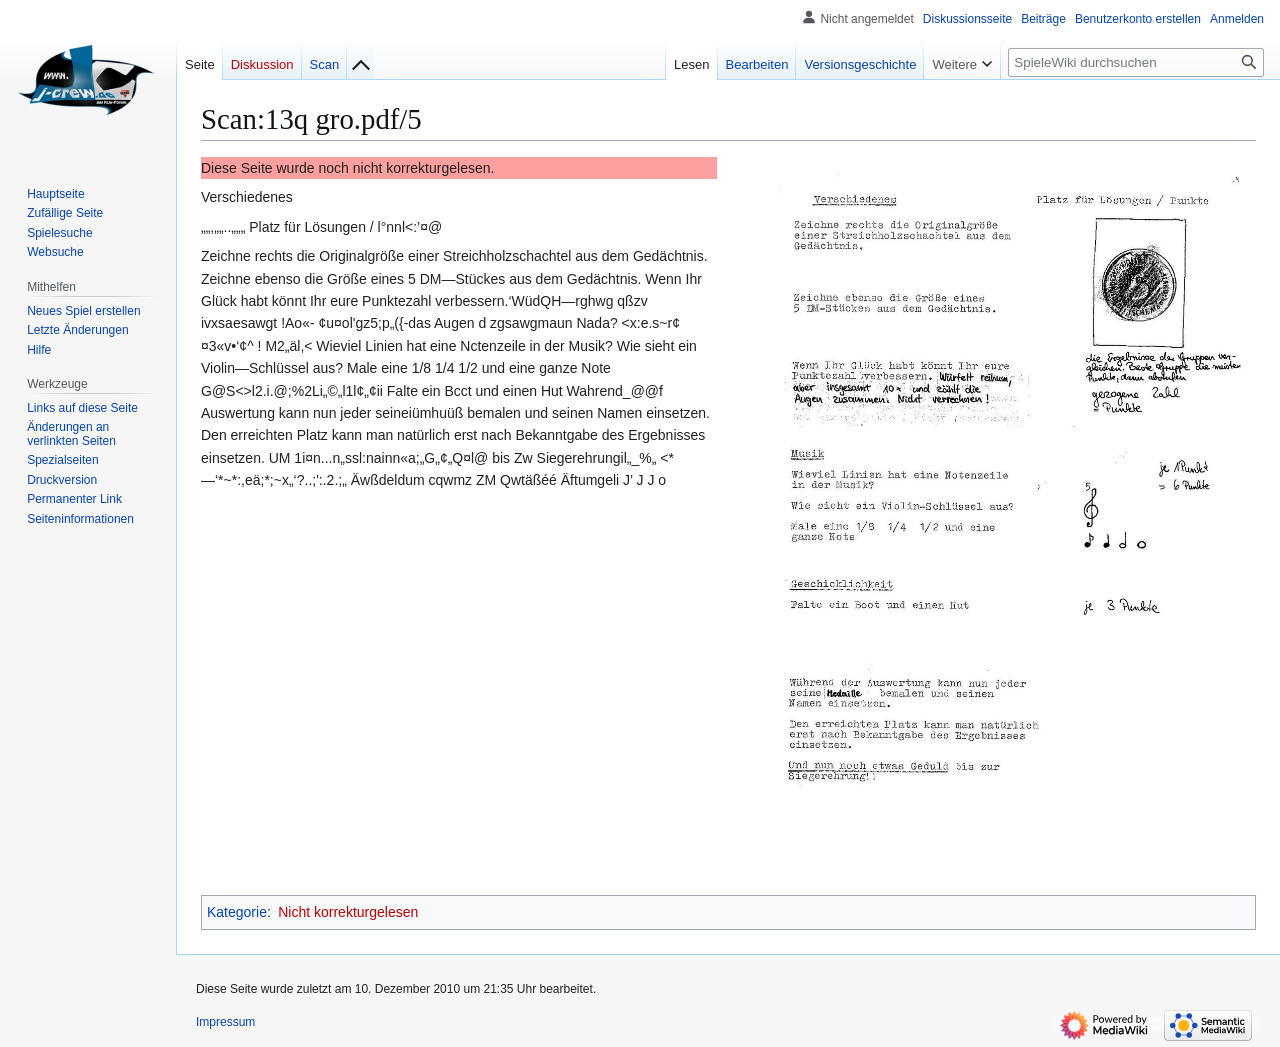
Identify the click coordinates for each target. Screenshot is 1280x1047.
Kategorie (237, 912)
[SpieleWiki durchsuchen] (1136, 62)
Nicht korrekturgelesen (348, 912)
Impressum (225, 1022)
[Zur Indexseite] (361, 60)
